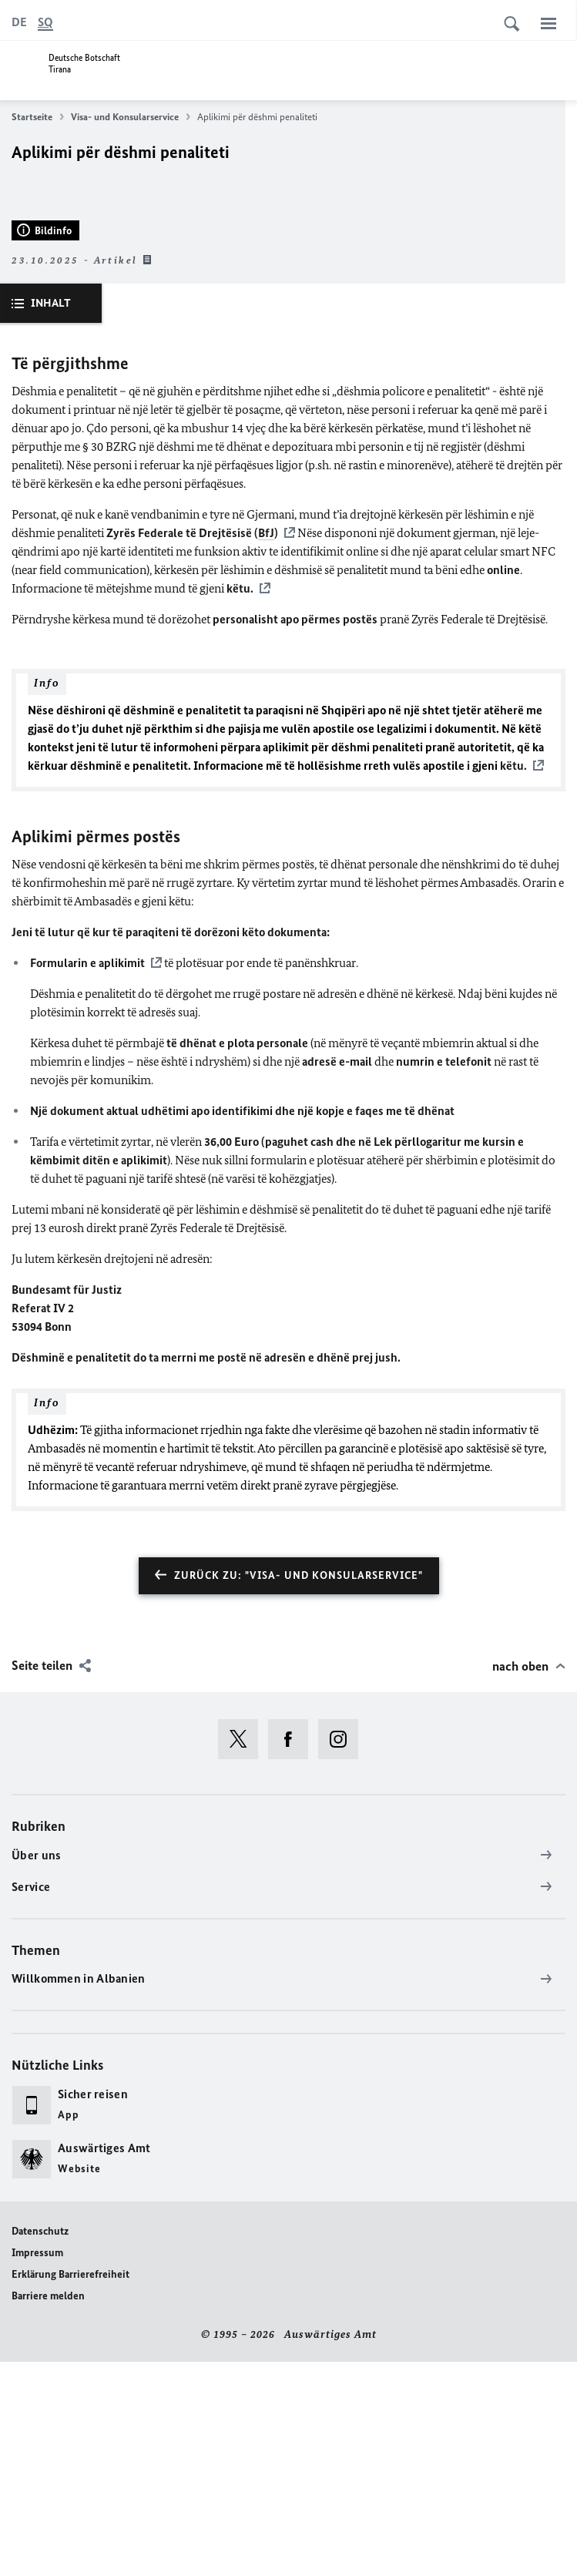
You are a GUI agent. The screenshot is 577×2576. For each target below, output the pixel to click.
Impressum (37, 2467)
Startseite (38, 117)
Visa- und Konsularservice (130, 117)
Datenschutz (40, 2445)
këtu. (239, 803)
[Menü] (548, 23)
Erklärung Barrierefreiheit (70, 2488)
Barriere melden (48, 2510)
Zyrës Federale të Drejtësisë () (192, 748)
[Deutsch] (19, 22)
